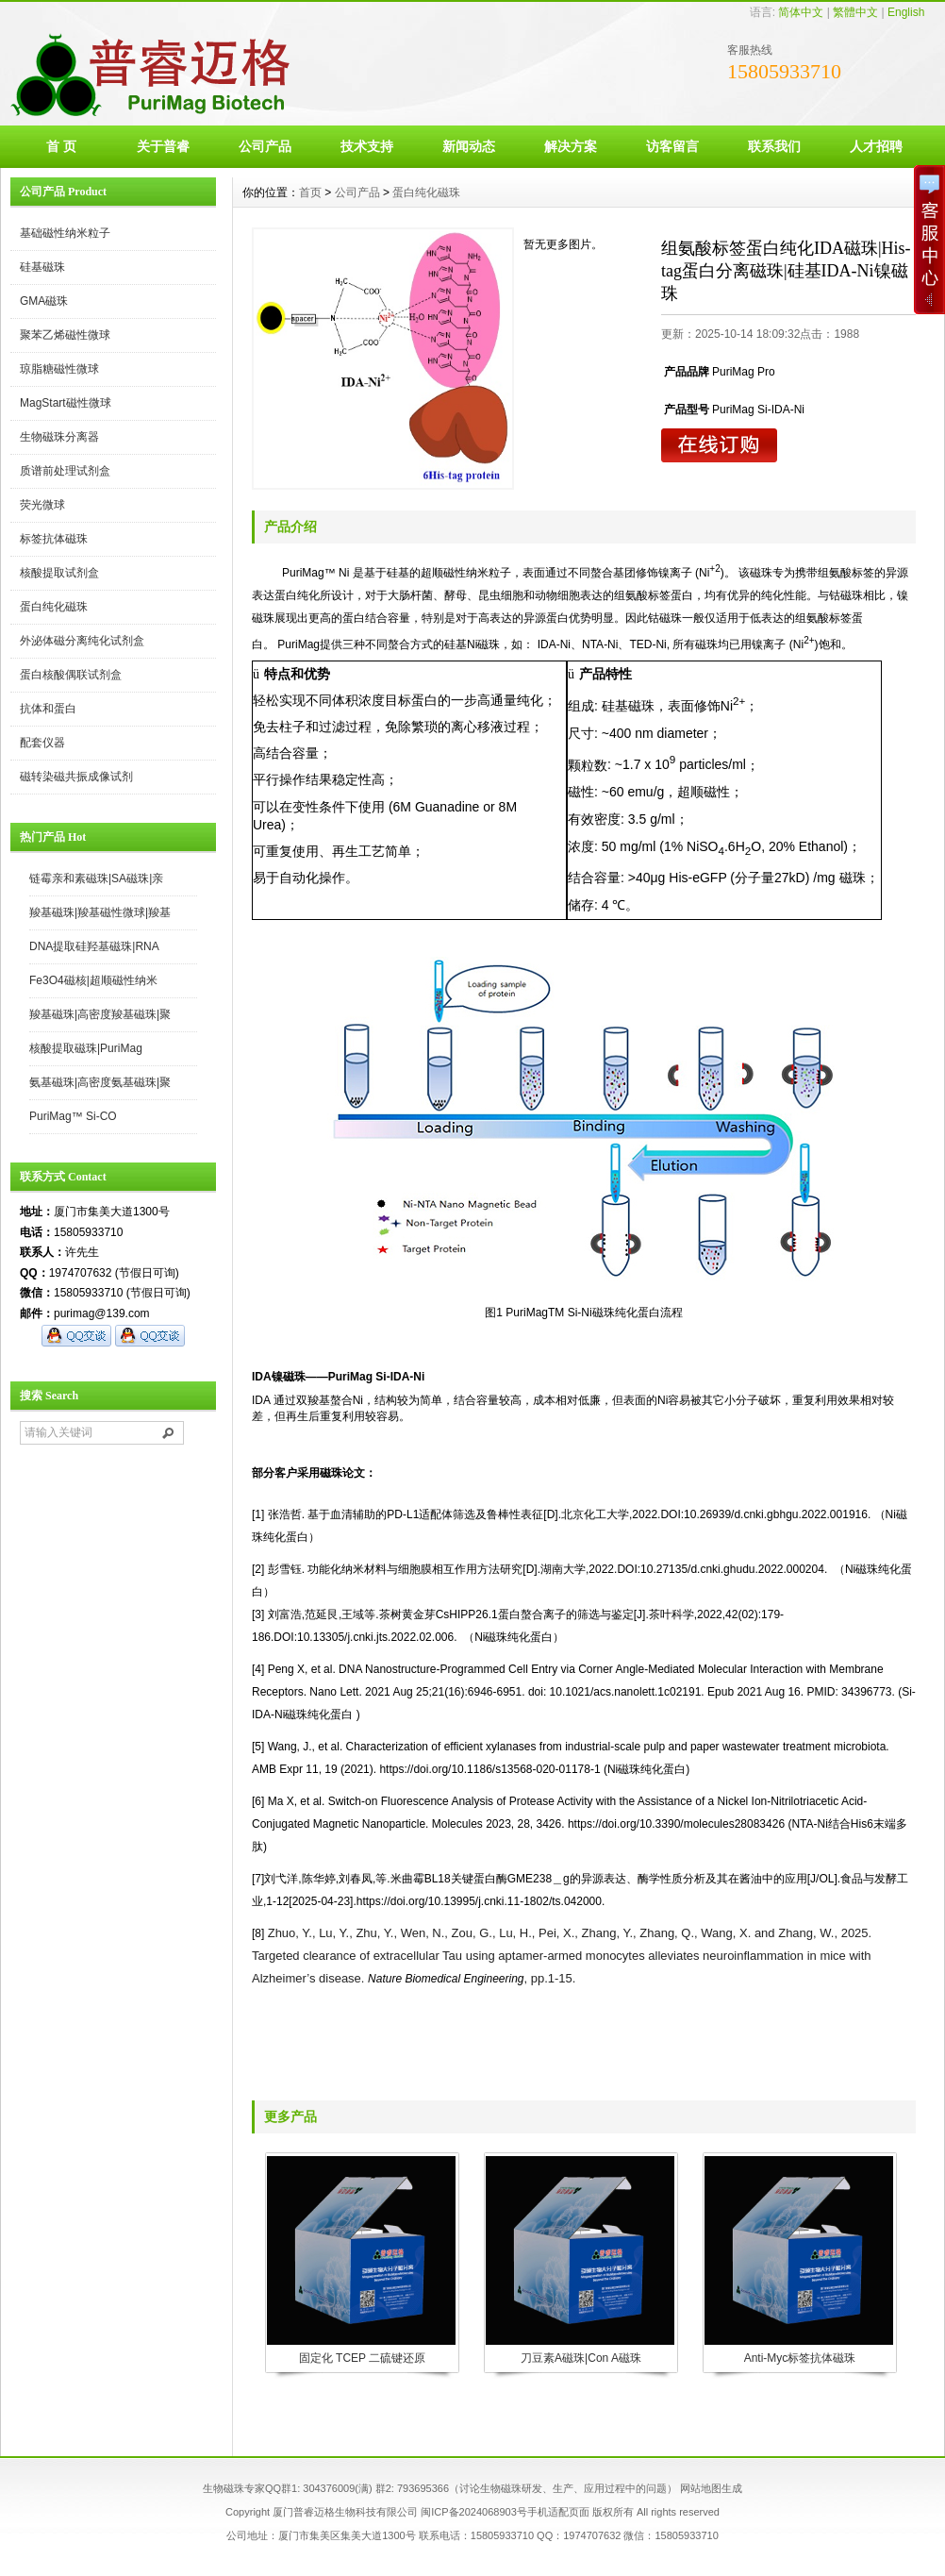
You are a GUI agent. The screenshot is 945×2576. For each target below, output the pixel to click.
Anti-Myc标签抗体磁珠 (800, 2358)
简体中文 (800, 12)
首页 (310, 192)
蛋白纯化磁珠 (54, 606)
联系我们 (774, 146)
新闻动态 (468, 146)
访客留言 (672, 146)
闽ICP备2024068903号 (474, 2511)
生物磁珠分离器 (59, 436)
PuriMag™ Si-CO (73, 1116)
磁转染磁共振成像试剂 (76, 776)
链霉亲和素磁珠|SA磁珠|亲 (96, 878)
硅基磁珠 (42, 267)
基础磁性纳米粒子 (65, 233)
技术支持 (366, 146)
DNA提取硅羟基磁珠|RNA (94, 946)
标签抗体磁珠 (54, 538)
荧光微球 (42, 504)
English (905, 12)
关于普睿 (163, 146)
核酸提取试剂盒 (59, 572)
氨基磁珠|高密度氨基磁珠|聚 (100, 1082)
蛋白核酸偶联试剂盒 (71, 674)
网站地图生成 (711, 2488)
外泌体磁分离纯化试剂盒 (82, 640)
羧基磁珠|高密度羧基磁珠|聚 (100, 1014)
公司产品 (265, 146)
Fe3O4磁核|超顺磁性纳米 (93, 980)
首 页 (61, 146)
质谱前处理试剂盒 (65, 470)
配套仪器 (42, 742)
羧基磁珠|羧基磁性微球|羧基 (100, 912)
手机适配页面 (558, 2511)
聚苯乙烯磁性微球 (65, 335)
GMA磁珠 (44, 301)
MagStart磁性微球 (65, 403)
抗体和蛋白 (48, 708)
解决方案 (570, 146)
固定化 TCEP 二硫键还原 (362, 2358)
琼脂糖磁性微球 (59, 369)
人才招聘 (876, 146)
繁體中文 (855, 12)
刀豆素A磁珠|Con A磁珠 (581, 2358)
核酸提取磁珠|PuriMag (85, 1048)
